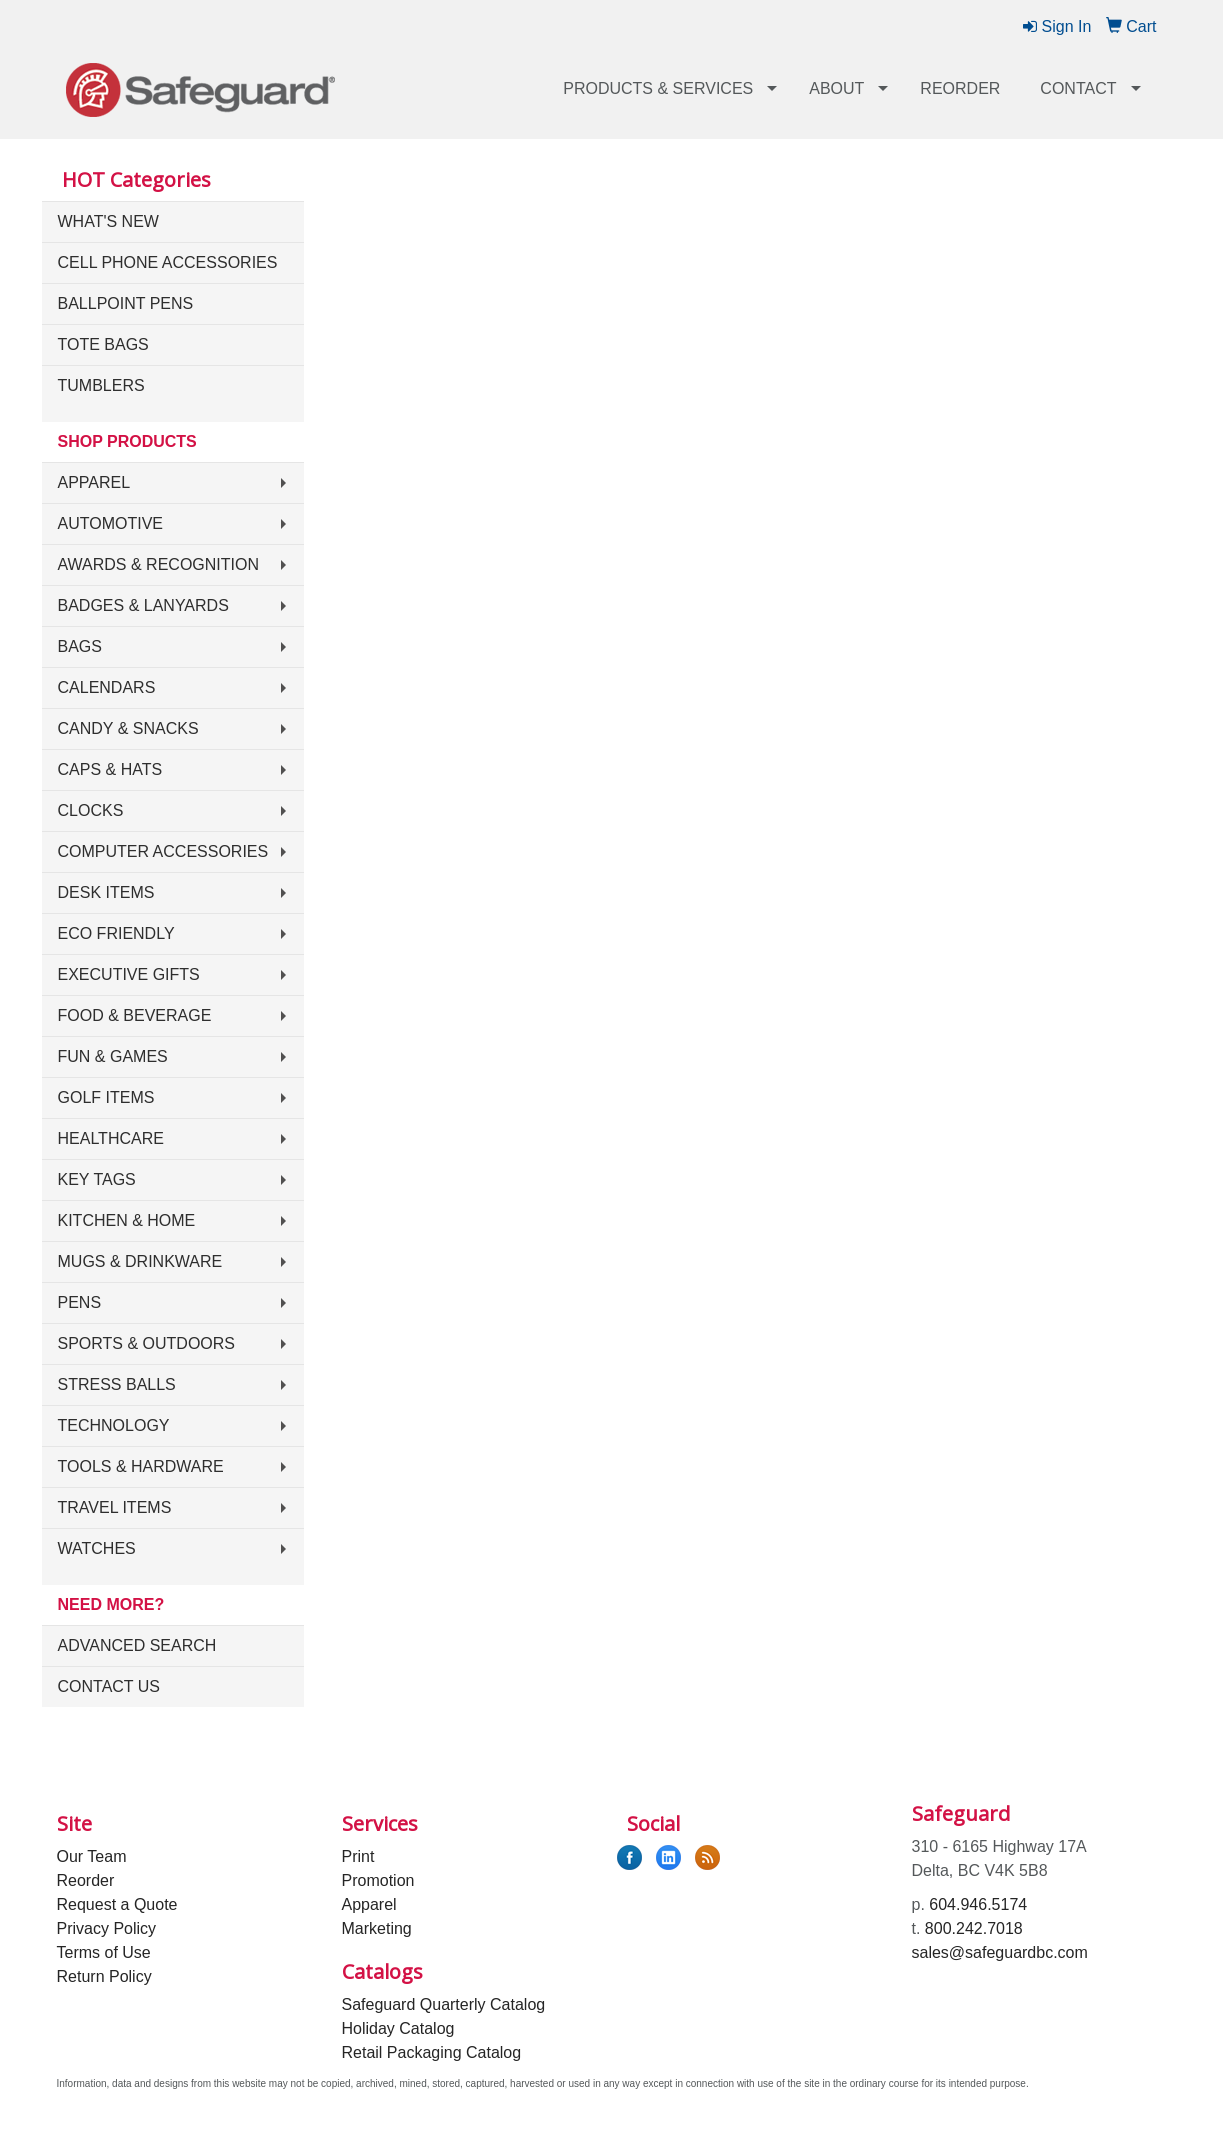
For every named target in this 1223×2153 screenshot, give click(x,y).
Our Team (92, 1856)
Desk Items (106, 892)
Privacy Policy (107, 1928)
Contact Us (109, 1686)
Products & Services (658, 88)
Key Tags (97, 1179)
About (836, 88)
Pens (80, 1302)
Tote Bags (103, 344)
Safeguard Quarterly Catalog (444, 2004)
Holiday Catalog (398, 2028)
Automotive (111, 523)
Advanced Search (137, 1645)
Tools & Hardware (141, 1466)
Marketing (377, 1928)
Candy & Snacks (128, 728)
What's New (108, 221)
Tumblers (101, 385)
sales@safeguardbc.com (1000, 1952)
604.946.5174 (978, 1904)
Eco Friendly (116, 933)
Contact (1078, 88)
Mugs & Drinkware (140, 1261)
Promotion (378, 1880)
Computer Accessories (163, 851)
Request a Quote (117, 1904)
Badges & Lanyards (143, 605)
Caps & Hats (110, 769)
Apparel (94, 482)
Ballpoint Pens (126, 303)
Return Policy (104, 1976)
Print (358, 1856)
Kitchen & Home (127, 1220)
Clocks (91, 810)
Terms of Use (104, 1952)
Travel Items (115, 1507)
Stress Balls (117, 1384)
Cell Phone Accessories (168, 262)
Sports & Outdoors (147, 1343)
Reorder (960, 88)
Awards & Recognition (159, 564)
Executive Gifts (129, 974)
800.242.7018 (974, 1928)
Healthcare (111, 1138)
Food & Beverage (135, 1015)
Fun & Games (113, 1056)
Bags (80, 646)
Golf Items (106, 1097)
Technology (114, 1425)
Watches (97, 1548)
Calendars (107, 687)
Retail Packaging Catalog (432, 2052)
